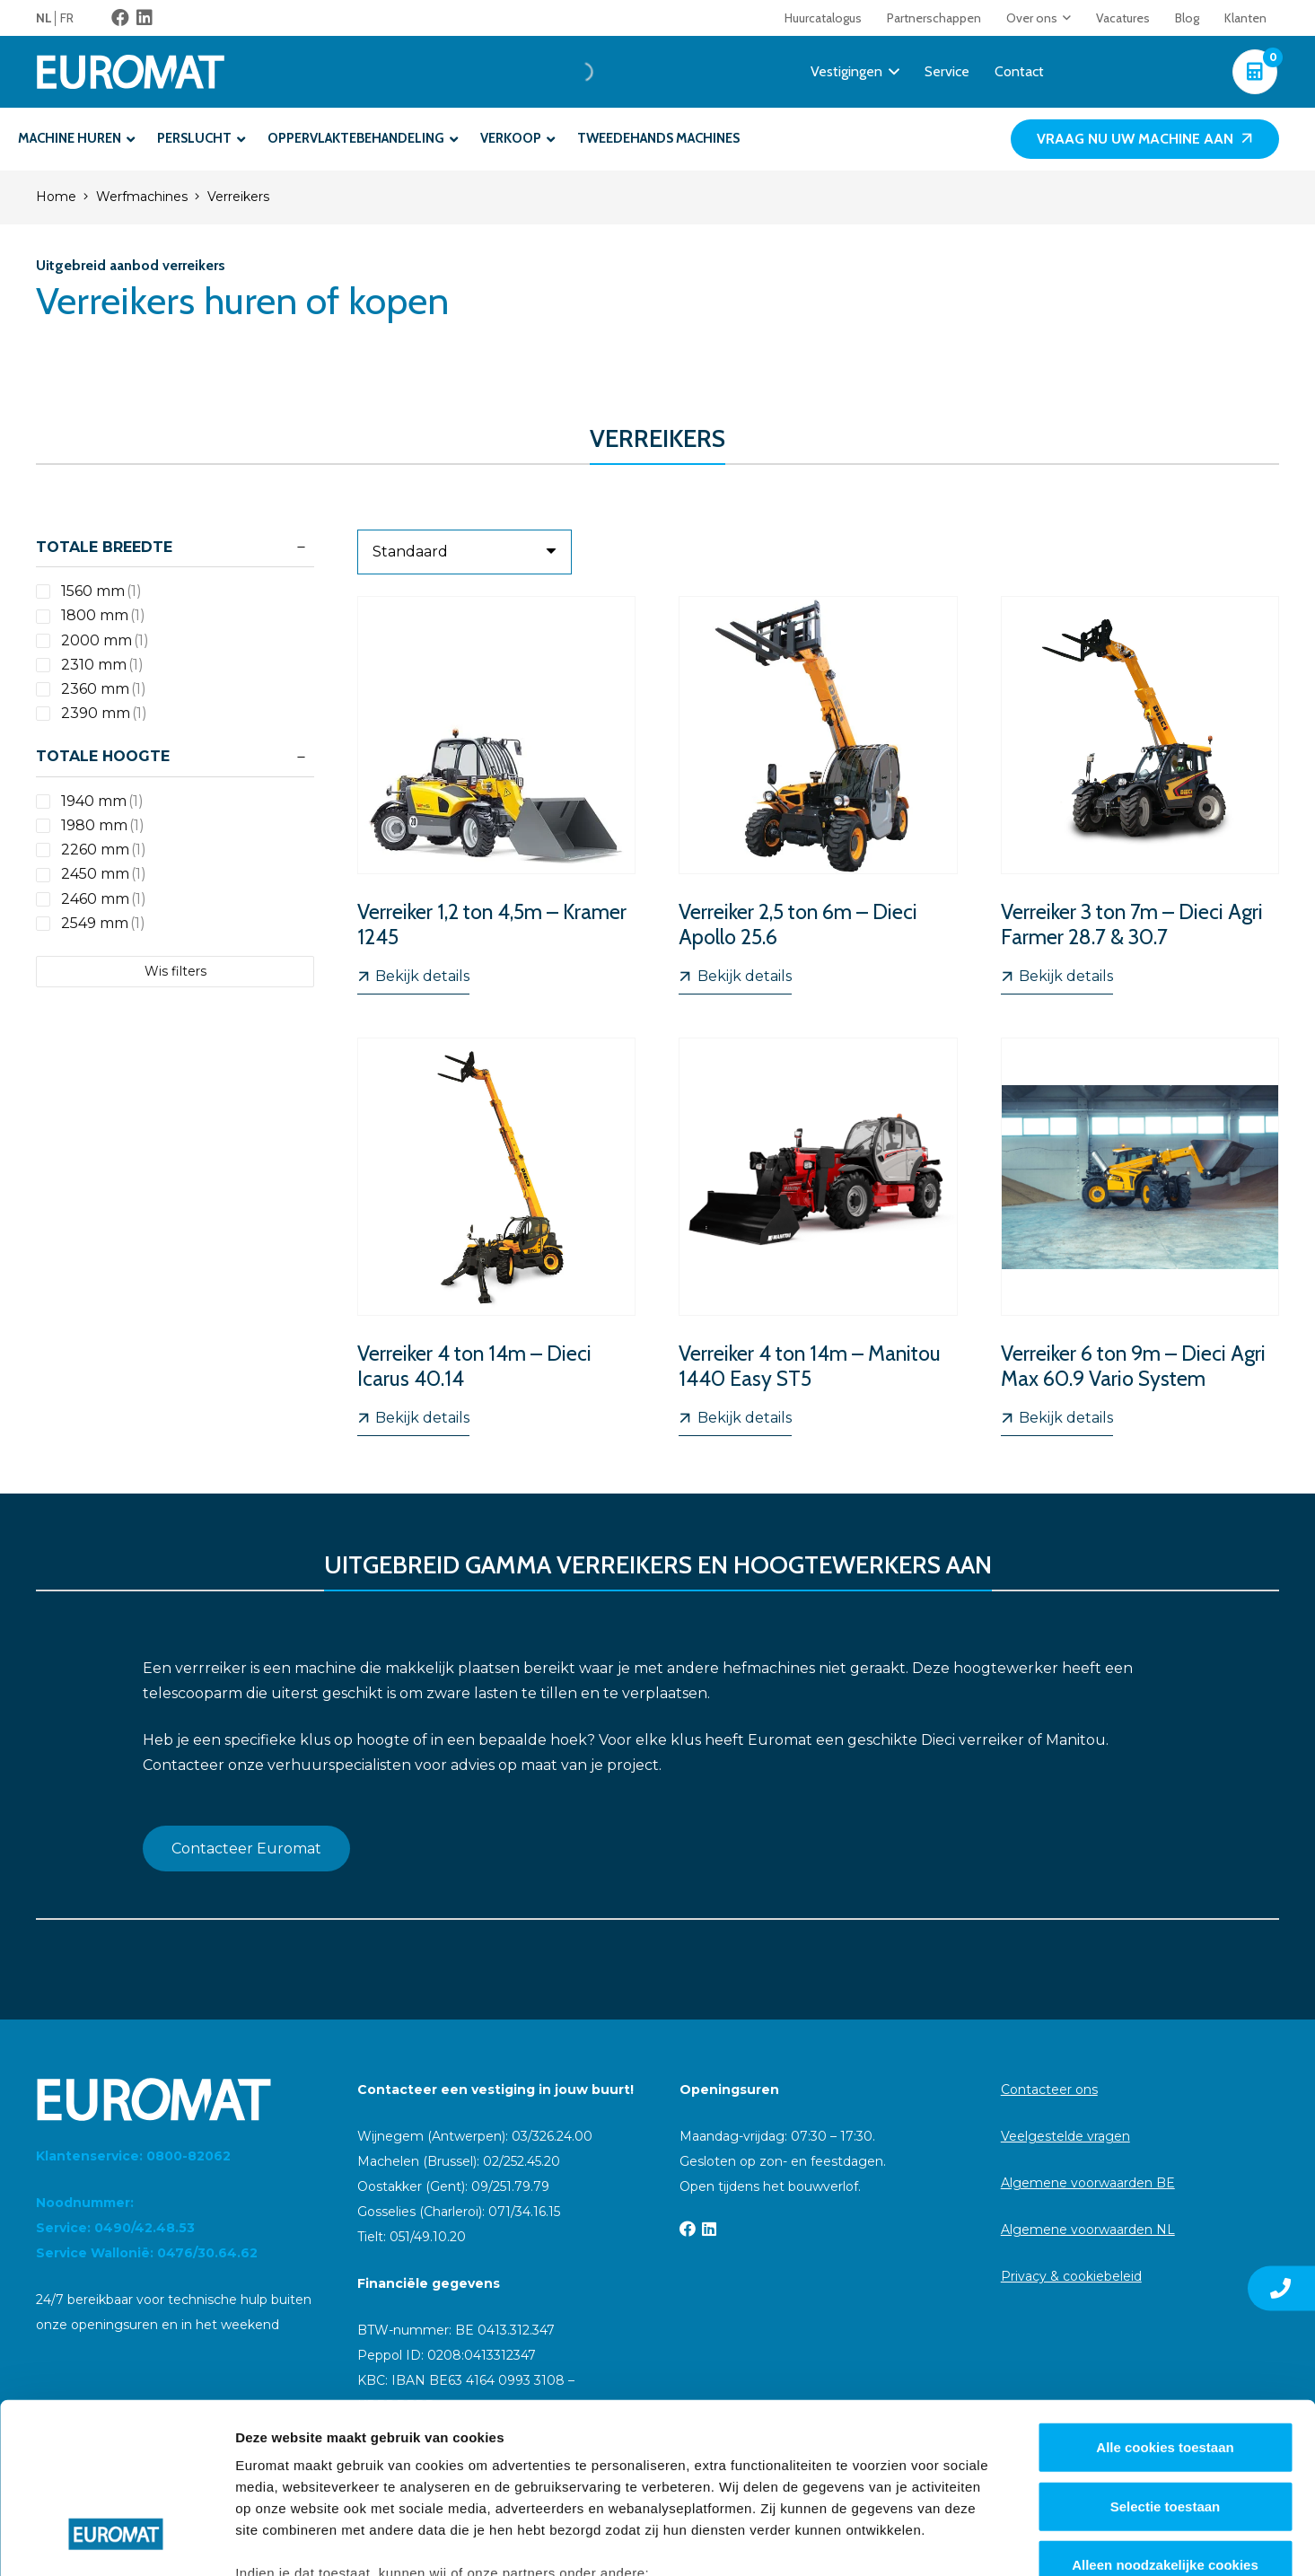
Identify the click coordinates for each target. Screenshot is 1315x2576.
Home (56, 196)
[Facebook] (120, 18)
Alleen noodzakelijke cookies (1165, 2419)
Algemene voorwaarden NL (1088, 2229)
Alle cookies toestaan (1164, 2301)
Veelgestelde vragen (1065, 2136)
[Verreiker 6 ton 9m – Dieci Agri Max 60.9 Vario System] (1140, 1237)
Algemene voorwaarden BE (1088, 2183)
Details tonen (970, 2540)
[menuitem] (48, 18)
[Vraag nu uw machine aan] (1145, 139)
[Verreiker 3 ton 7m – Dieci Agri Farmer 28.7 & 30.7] (1140, 795)
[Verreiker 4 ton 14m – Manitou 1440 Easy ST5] (818, 1237)
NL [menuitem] (44, 18)
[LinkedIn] (144, 18)
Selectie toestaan (1165, 2360)
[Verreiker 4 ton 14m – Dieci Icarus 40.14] (496, 1237)
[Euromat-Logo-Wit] (130, 72)
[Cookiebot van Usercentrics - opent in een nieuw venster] (116, 2541)
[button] (1064, 18)
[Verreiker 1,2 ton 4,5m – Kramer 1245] (496, 795)
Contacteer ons (1049, 2089)
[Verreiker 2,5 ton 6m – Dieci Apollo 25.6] (818, 795)
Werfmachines (142, 196)
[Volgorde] (464, 552)
